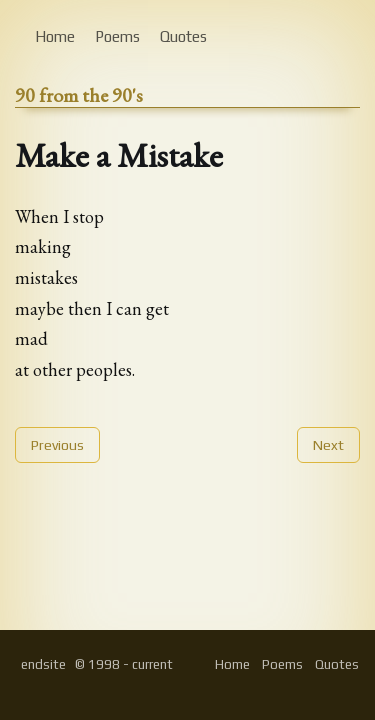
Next (328, 445)
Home (55, 36)
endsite (43, 664)
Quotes (183, 36)
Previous (57, 445)
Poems (117, 36)
